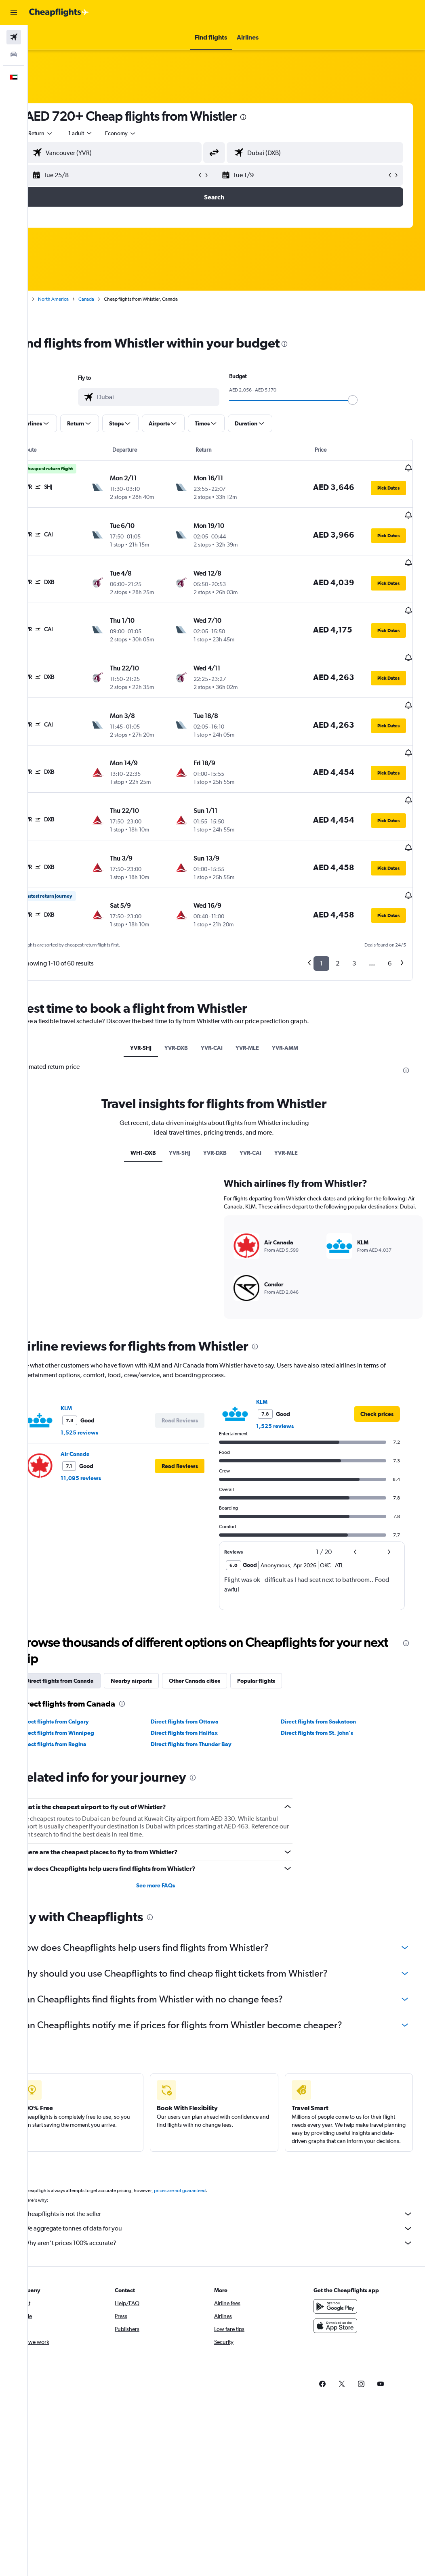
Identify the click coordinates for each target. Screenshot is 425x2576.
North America (78, 299)
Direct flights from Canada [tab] (84, 1634)
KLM (91, 1362)
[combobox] (145, 133)
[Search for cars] (13, 54)
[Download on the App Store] (341, 2287)
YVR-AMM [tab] (297, 993)
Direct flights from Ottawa (201, 1675)
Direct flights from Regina (78, 1697)
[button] (14, 12)
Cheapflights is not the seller (230, 2175)
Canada (111, 299)
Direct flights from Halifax (200, 1686)
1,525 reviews (104, 1386)
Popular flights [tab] (281, 1634)
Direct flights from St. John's (325, 1686)
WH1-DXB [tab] (155, 1098)
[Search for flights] (13, 37)
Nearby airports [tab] (156, 1634)
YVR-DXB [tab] (188, 993)
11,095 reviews (105, 1431)
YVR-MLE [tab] (259, 993)
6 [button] (389, 909)
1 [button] (321, 909)
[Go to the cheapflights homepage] (59, 12)
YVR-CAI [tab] (224, 993)
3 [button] (354, 909)
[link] (377, 1367)
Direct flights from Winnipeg (82, 1686)
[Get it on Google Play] (341, 2268)
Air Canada (99, 1407)
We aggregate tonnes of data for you (230, 2190)
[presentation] (267, 117)
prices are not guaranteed (204, 2152)
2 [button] (337, 909)
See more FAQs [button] (171, 1839)
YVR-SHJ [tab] (153, 993)
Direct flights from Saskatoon (326, 1675)
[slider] (365, 400)
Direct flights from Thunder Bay (207, 1697)
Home (46, 299)
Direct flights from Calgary (79, 1675)
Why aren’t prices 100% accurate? (230, 2204)
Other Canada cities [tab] (219, 1634)
